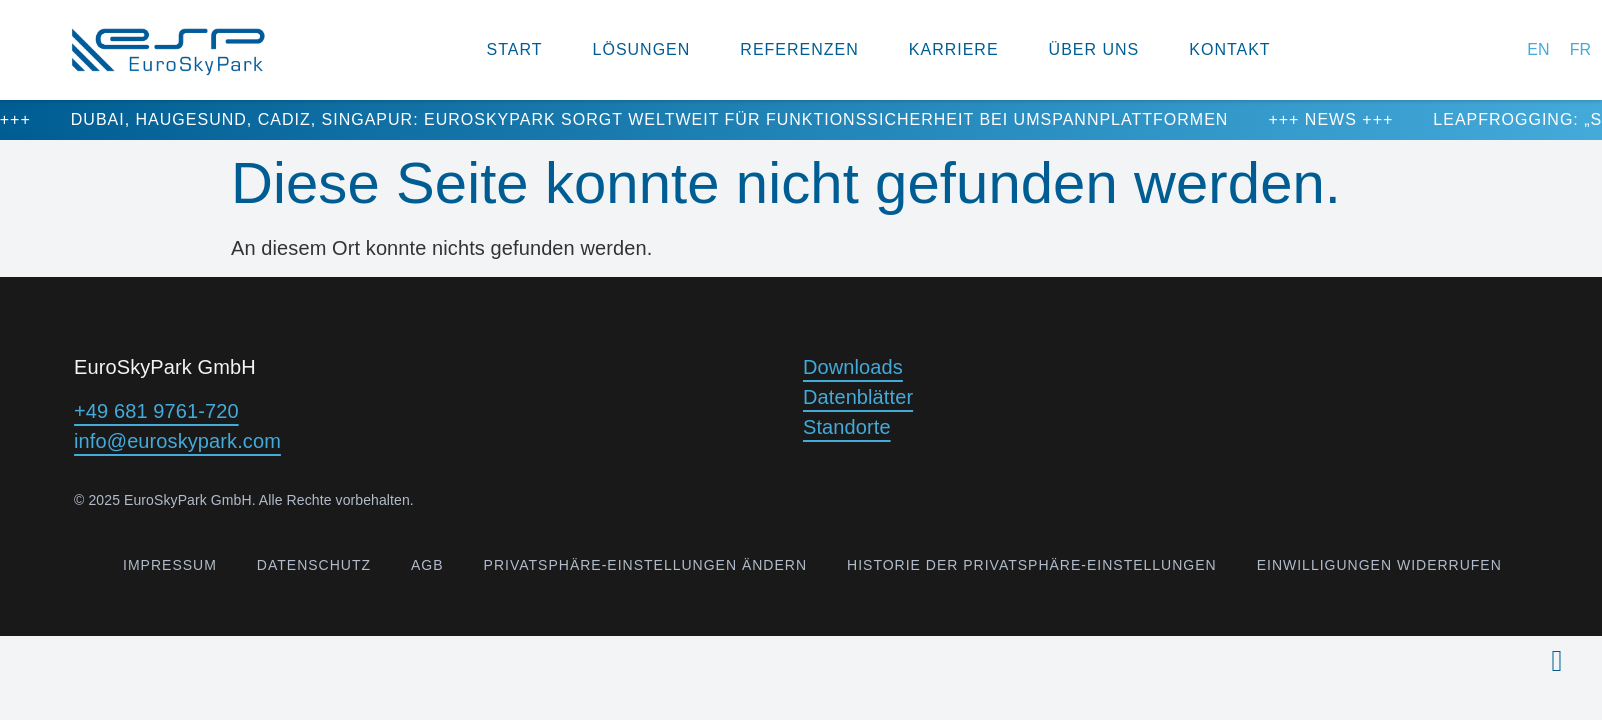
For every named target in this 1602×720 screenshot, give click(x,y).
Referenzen (799, 49)
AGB (427, 565)
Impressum (170, 565)
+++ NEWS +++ (1347, 119)
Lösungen (642, 49)
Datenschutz (314, 565)
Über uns (1094, 49)
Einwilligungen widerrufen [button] (1379, 565)
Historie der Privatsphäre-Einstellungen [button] (1032, 565)
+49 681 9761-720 (156, 411)
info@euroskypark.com (177, 441)
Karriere (954, 49)
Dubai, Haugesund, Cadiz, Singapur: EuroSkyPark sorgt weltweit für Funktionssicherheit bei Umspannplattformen (667, 119)
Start (515, 49)
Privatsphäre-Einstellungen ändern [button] (645, 565)
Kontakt (1229, 49)
